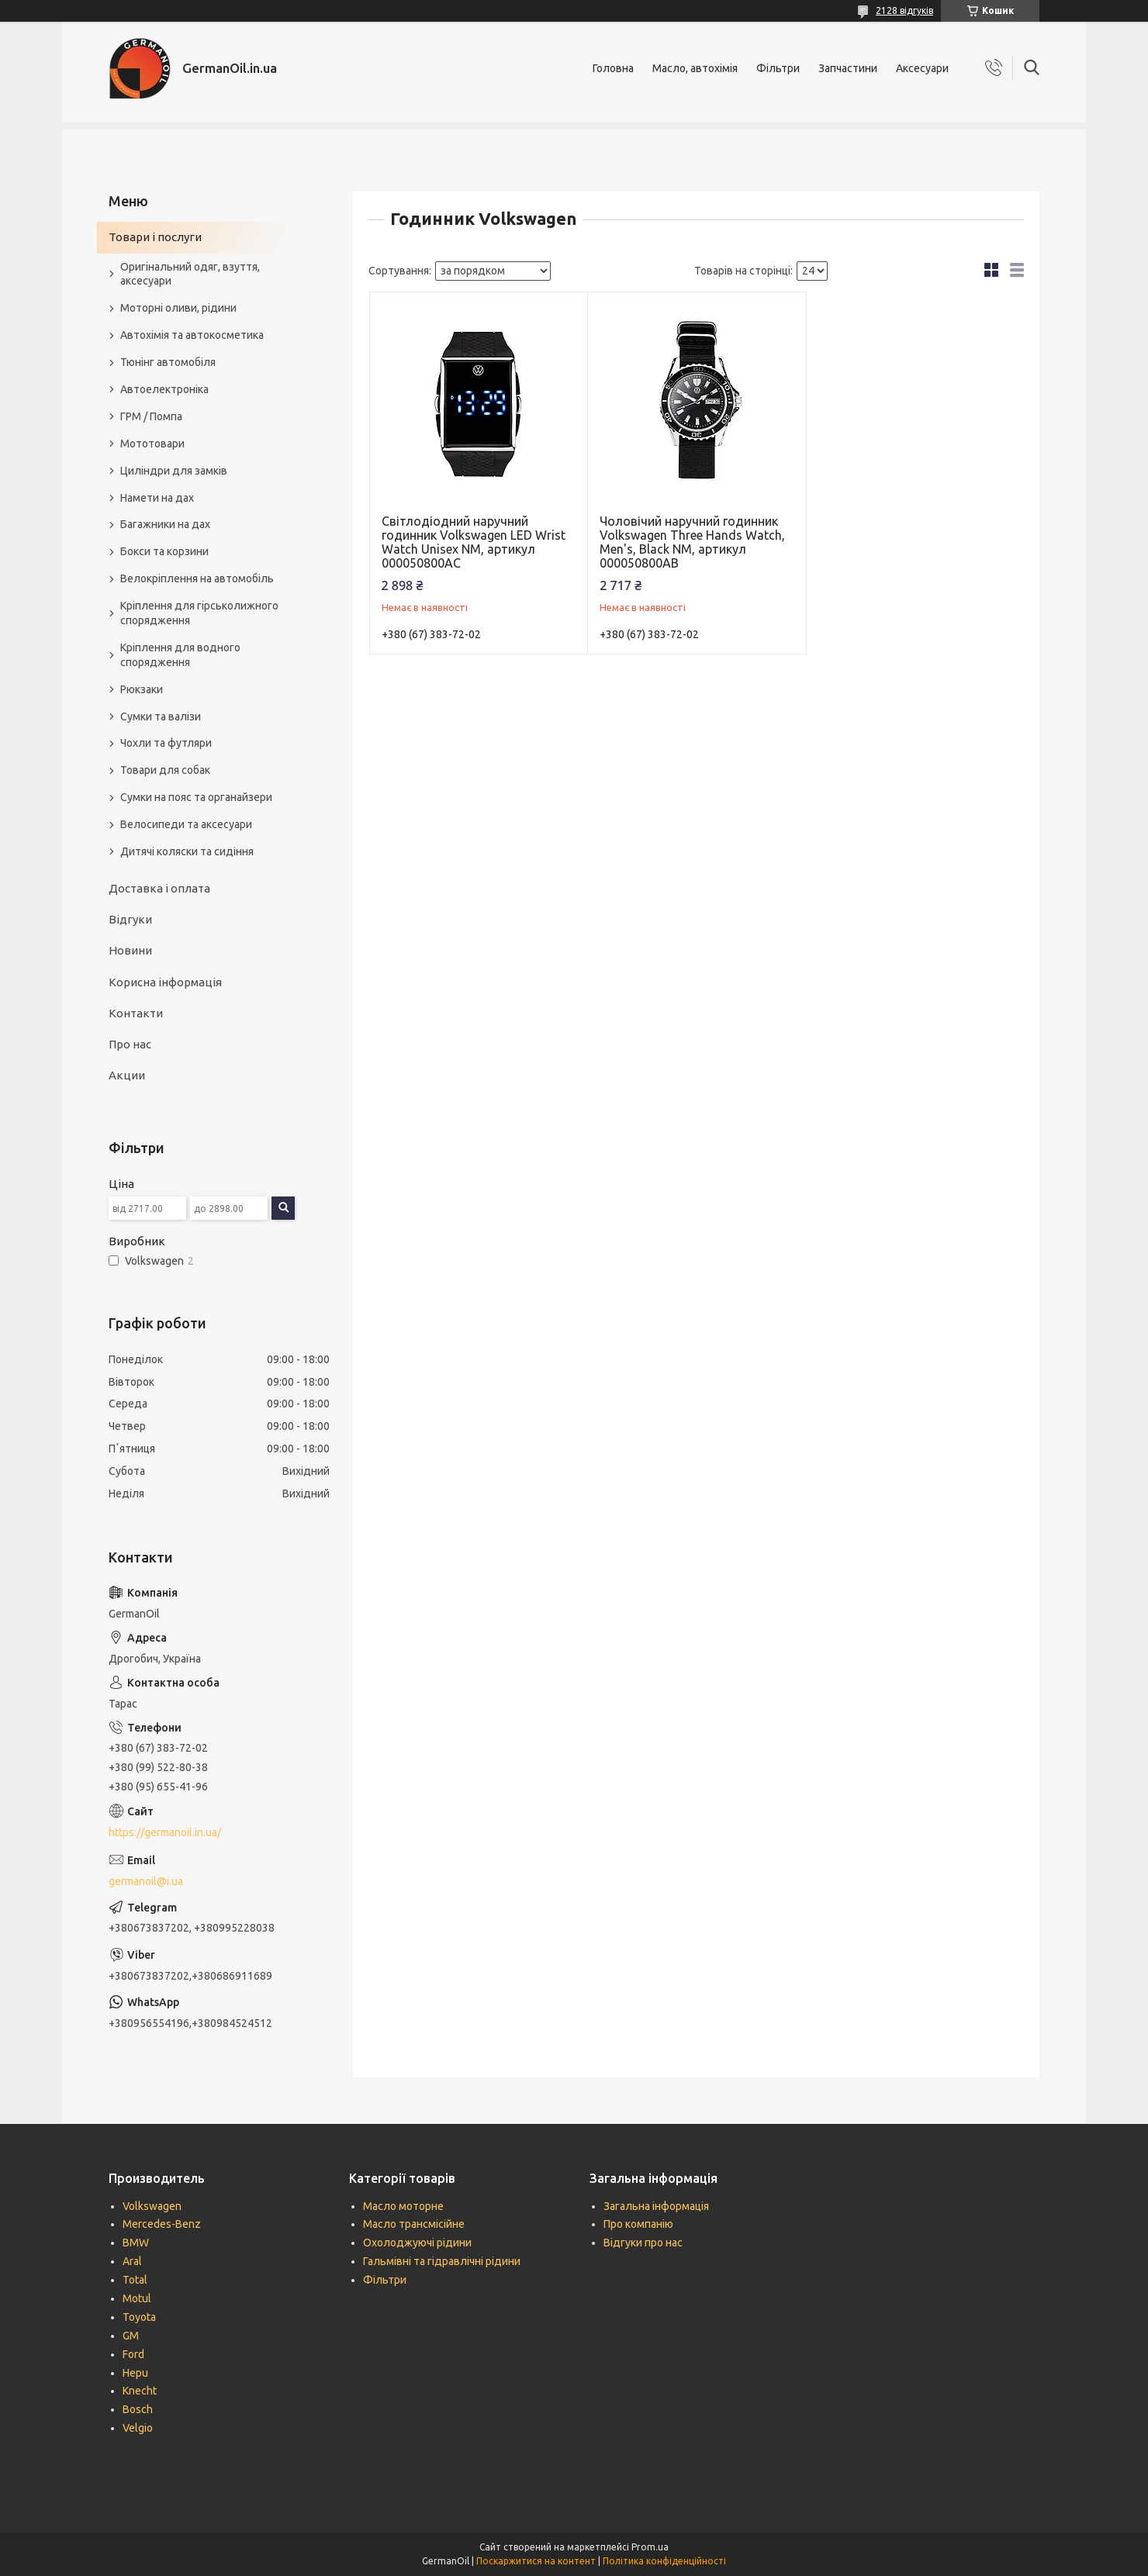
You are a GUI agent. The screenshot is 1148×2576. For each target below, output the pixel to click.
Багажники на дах (165, 524)
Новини (130, 950)
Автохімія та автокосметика (192, 335)
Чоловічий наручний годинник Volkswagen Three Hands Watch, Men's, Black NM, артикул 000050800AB (692, 542)
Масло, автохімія (695, 68)
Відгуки (130, 919)
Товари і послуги (155, 236)
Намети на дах (157, 498)
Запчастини (847, 68)
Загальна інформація (656, 2206)
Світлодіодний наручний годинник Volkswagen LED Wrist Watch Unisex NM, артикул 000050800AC (473, 542)
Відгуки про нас (643, 2242)
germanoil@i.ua (146, 1881)
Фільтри (778, 68)
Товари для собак (165, 770)
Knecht (140, 2390)
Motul (137, 2298)
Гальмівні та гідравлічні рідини (441, 2261)
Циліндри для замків (173, 470)
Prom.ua (650, 2547)
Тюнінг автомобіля (168, 362)
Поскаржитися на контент (536, 2561)
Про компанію (638, 2224)
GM (131, 2335)
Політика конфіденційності (664, 2561)
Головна (613, 68)
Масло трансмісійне (414, 2224)
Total (135, 2280)
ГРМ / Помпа (151, 416)
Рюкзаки (141, 689)
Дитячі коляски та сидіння (187, 851)
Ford (133, 2354)
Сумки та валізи (160, 716)
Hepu (135, 2373)
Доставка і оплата (159, 888)
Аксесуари (922, 68)
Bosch (138, 2409)
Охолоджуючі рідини (417, 2242)
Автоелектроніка (164, 389)
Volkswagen (152, 2206)
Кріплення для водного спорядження (180, 654)
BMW (136, 2242)
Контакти (136, 1013)
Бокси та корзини (164, 551)
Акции (127, 1075)
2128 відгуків (904, 10)
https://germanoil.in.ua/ (165, 1832)
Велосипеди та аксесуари (186, 824)
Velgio (138, 2428)
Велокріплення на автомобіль (197, 578)
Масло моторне (403, 2206)
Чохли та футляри (166, 743)
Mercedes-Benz (162, 2224)
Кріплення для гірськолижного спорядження (199, 613)
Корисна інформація (165, 982)
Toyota (139, 2317)
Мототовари (152, 443)
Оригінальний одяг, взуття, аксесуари (190, 274)
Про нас (130, 1044)
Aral (132, 2261)
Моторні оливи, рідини (178, 308)
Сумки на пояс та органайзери (196, 797)
